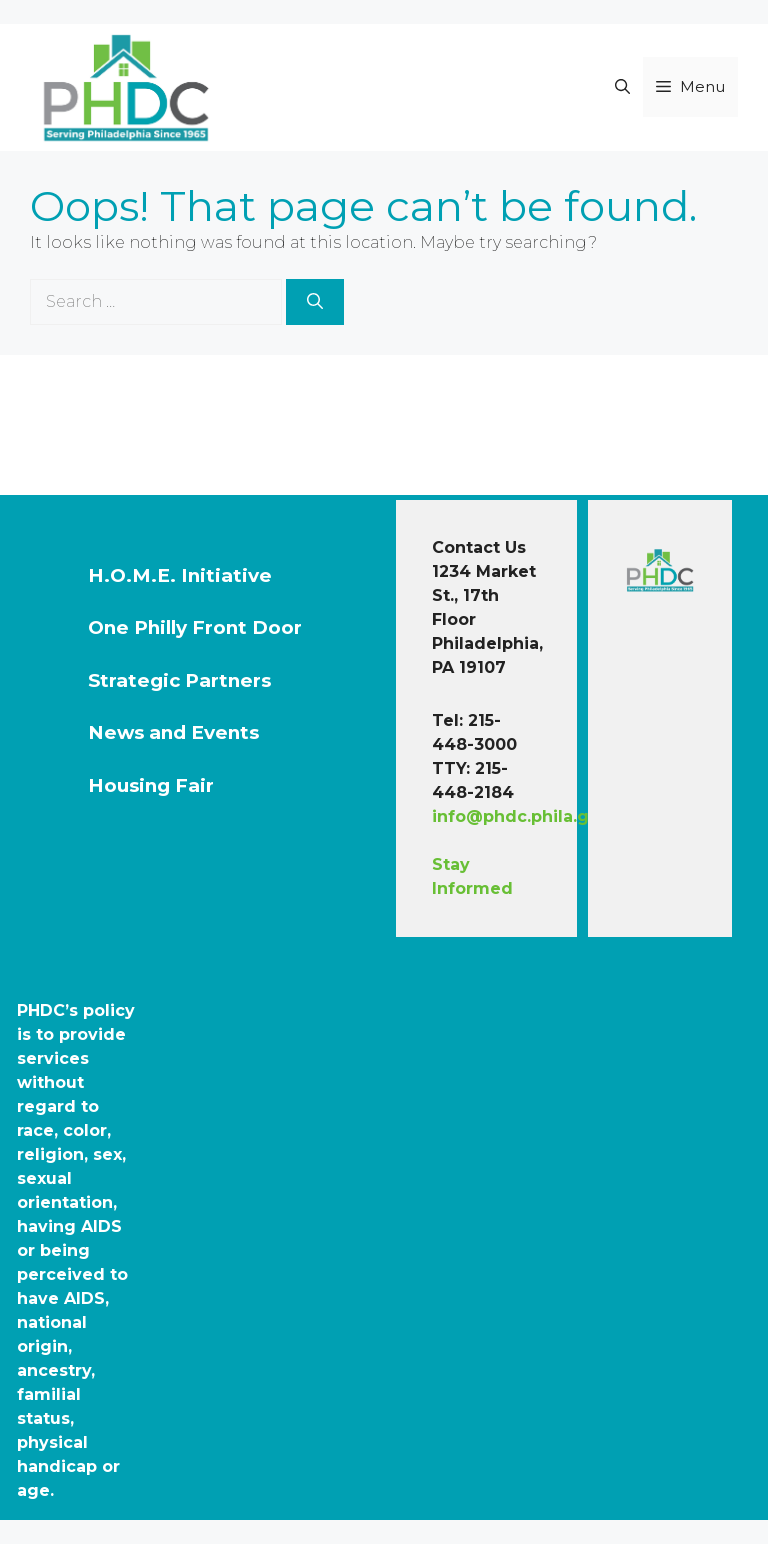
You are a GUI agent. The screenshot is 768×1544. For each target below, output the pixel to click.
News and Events (173, 732)
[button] (622, 87)
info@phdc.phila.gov (521, 816)
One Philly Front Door (195, 627)
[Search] (315, 302)
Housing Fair (151, 785)
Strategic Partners (179, 680)
